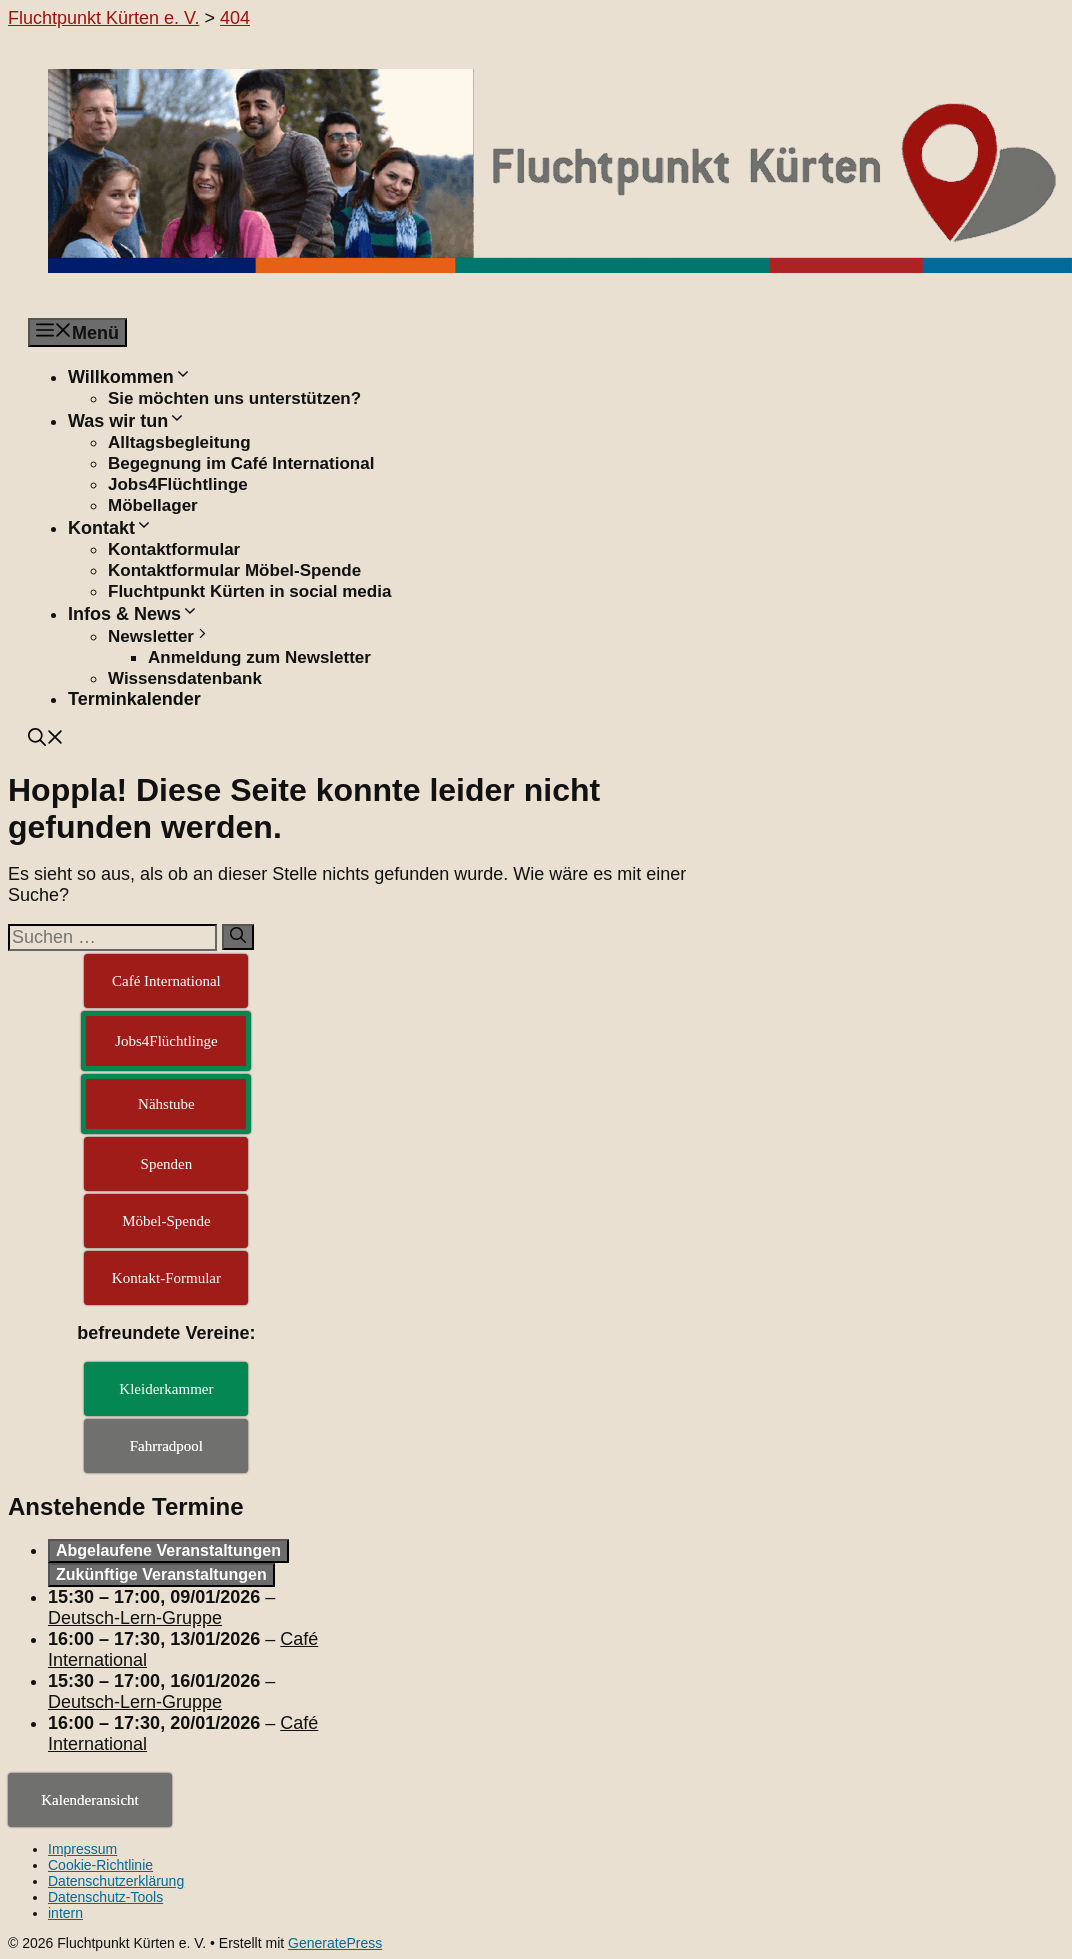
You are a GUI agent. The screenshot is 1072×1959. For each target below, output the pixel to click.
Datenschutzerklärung (116, 1881)
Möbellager (153, 505)
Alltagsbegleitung (179, 442)
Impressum (82, 1849)
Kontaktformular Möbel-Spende (234, 570)
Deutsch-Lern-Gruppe (135, 1618)
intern (65, 1913)
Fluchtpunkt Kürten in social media (249, 591)
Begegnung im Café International (241, 463)
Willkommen (130, 377)
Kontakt (110, 528)
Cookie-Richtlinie (100, 1865)
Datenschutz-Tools (105, 1897)
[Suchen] (238, 937)
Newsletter (159, 636)
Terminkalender (134, 699)
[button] (46, 740)
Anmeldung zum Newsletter (259, 657)
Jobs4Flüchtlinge (178, 484)
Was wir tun (127, 421)
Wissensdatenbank (185, 678)
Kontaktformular (174, 549)
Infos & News (133, 614)
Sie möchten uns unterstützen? (234, 398)
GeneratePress (335, 1943)
